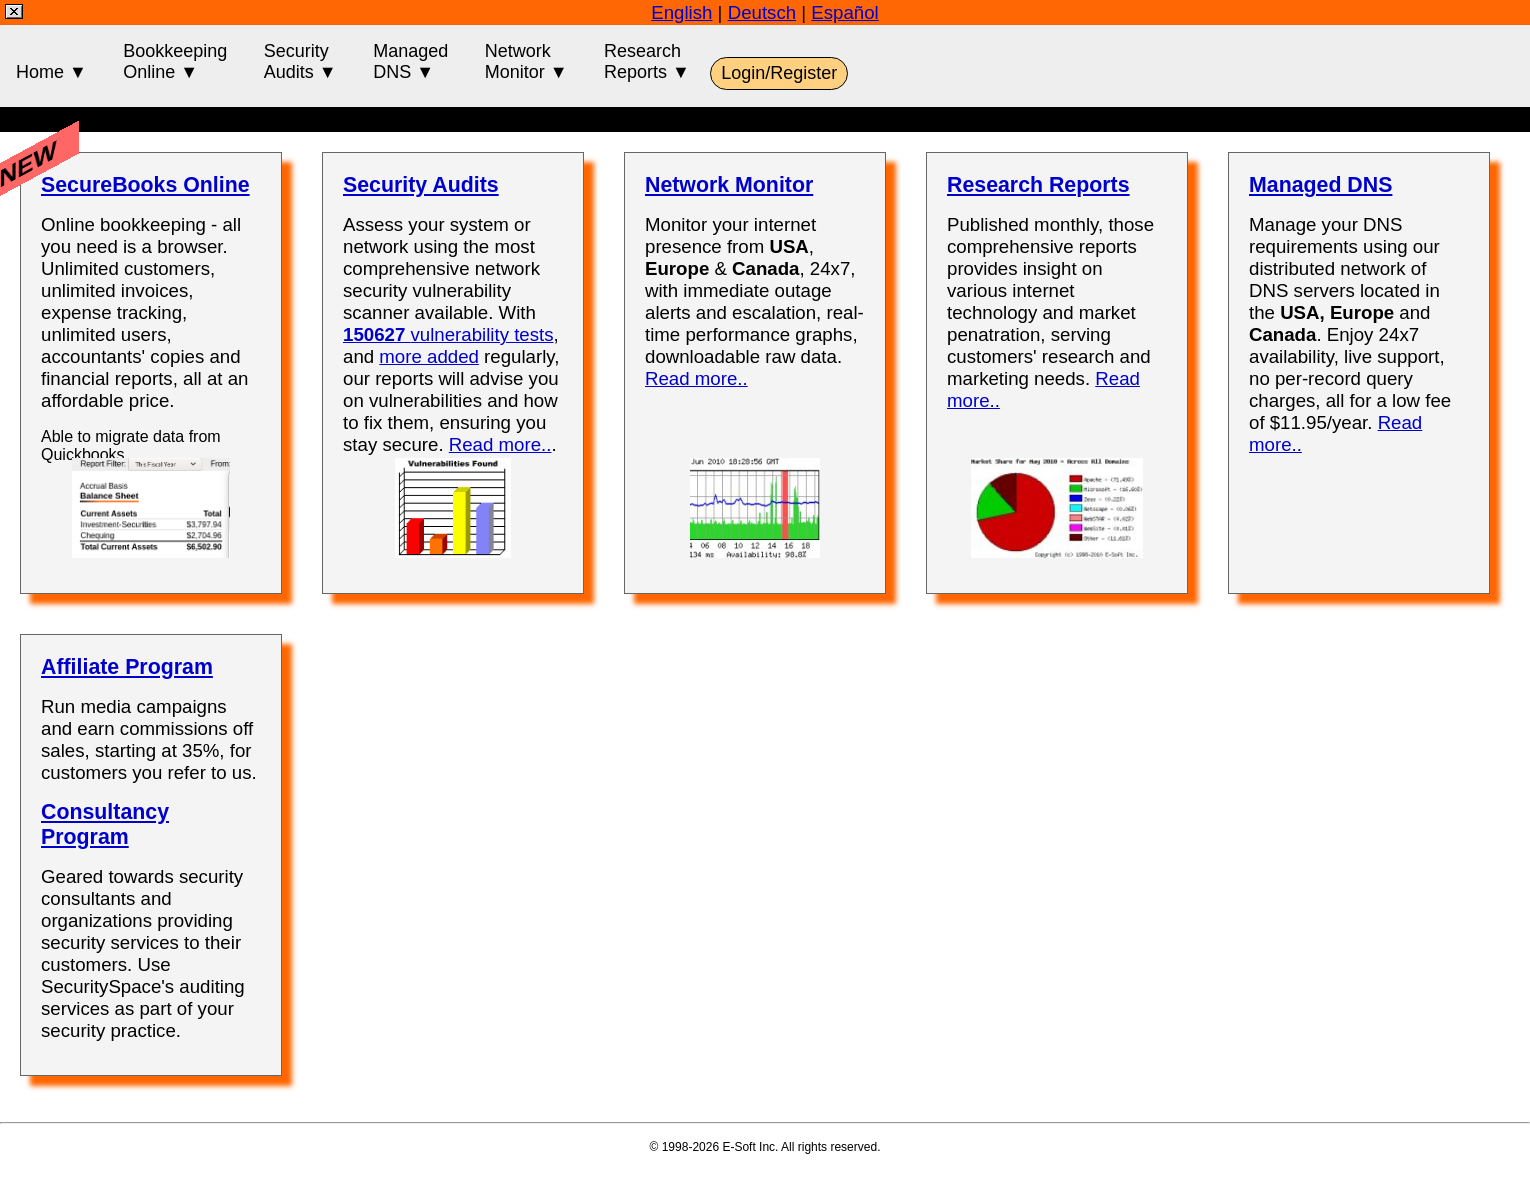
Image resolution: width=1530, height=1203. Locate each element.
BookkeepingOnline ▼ (175, 61)
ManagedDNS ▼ (410, 61)
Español (844, 12)
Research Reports (1038, 185)
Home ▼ (51, 61)
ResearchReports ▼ (647, 61)
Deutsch (762, 12)
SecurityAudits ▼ (300, 61)
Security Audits (421, 185)
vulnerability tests (448, 334)
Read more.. (500, 444)
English (681, 12)
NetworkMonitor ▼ (526, 61)
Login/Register (779, 73)
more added (429, 356)
